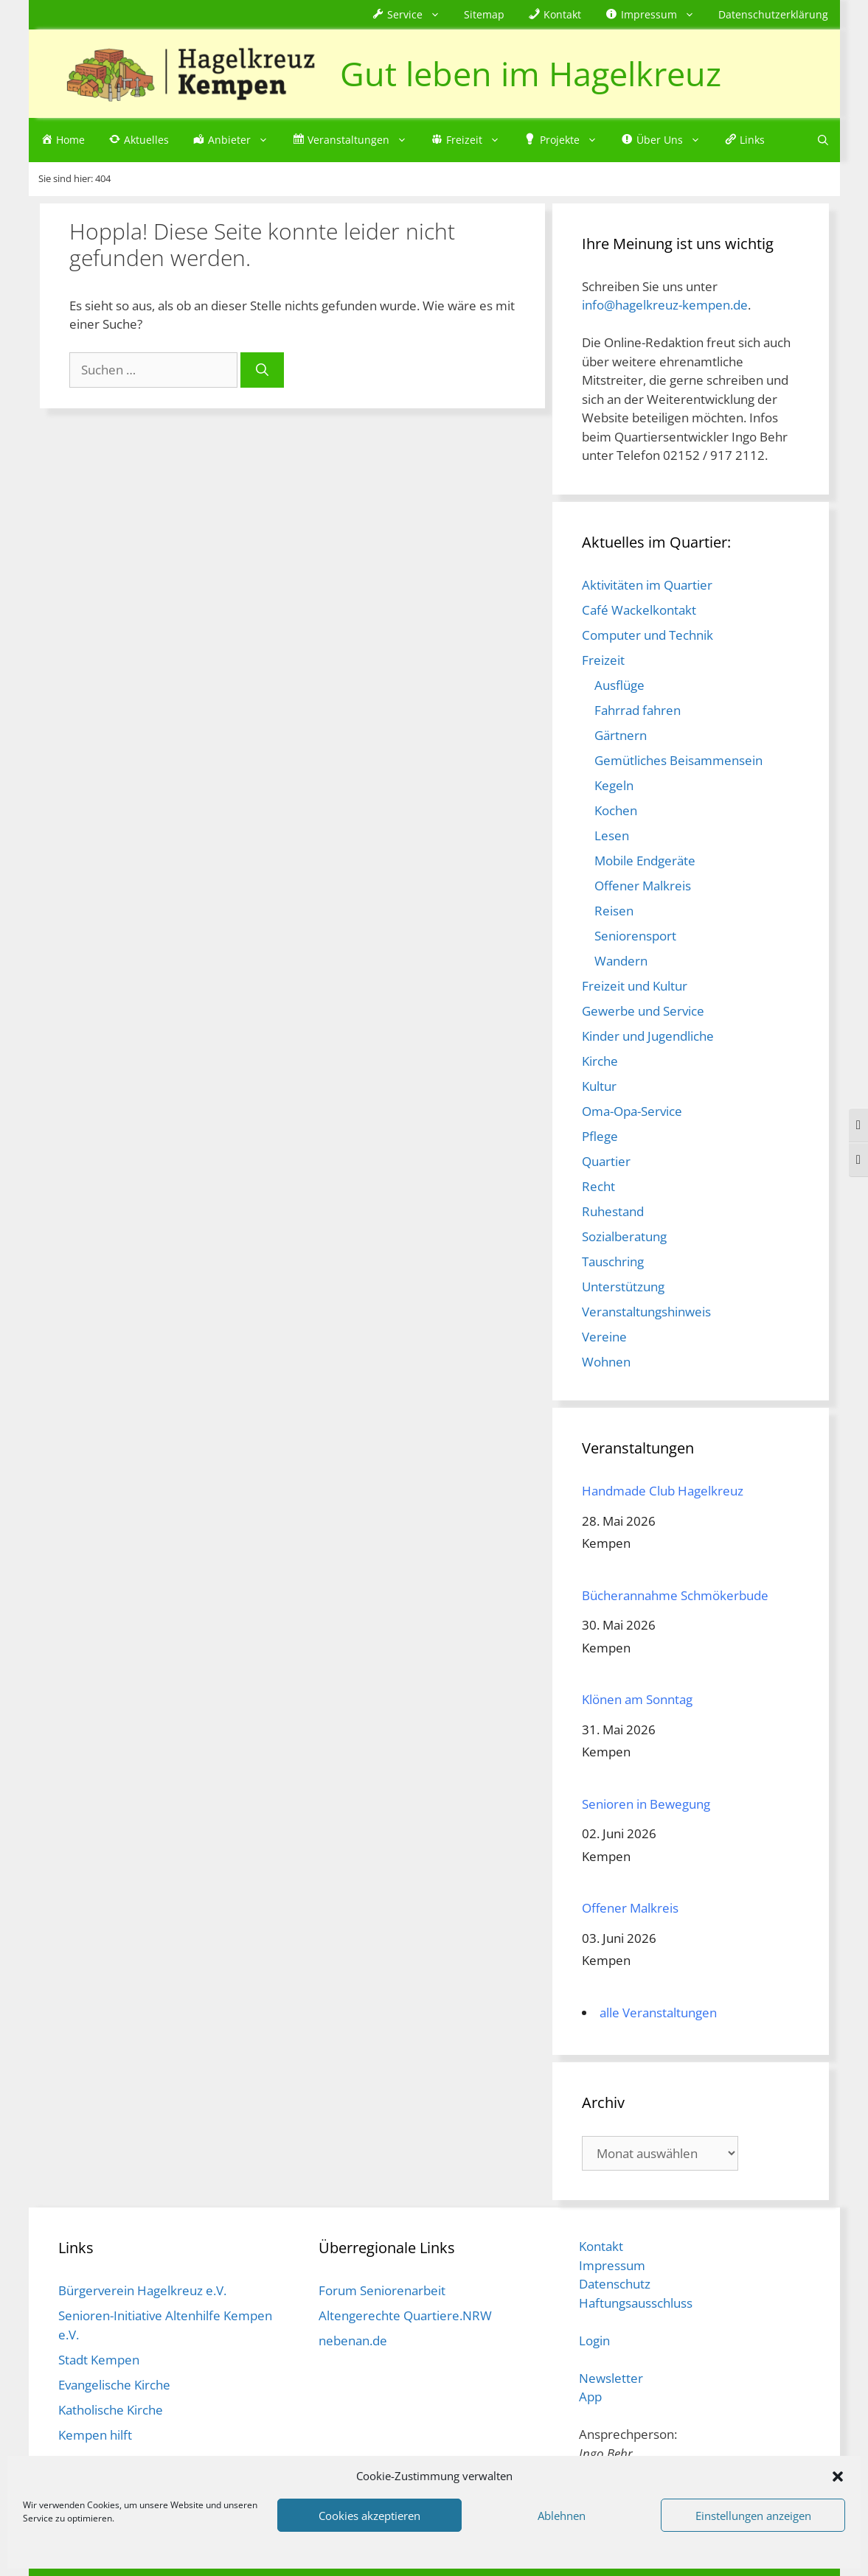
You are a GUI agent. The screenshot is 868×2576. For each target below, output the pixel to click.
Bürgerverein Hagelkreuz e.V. (142, 2290)
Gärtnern (620, 735)
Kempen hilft (95, 2434)
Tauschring (613, 1261)
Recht (598, 1186)
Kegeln (613, 785)
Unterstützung (623, 1286)
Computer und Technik (647, 634)
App (590, 2396)
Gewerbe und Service (643, 1010)
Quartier (606, 1161)
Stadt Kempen (98, 2359)
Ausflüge (619, 685)
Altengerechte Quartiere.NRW (405, 2315)
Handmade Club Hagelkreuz (662, 1490)
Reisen (613, 910)
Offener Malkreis (642, 885)
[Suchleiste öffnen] (823, 140)
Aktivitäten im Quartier (647, 584)
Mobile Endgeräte (644, 860)
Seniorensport (635, 935)
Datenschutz (614, 2283)
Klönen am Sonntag (637, 1699)
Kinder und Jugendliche (648, 1035)
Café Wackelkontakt (639, 609)
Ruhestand (613, 1211)
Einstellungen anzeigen (753, 2515)
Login (594, 2340)
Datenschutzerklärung (773, 14)
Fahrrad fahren (637, 710)
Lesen (611, 835)
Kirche (600, 1061)
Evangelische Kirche (114, 2384)
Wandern (620, 960)
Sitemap (484, 14)
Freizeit (603, 660)
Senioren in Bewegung (646, 1803)
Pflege (600, 1136)
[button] (837, 2475)
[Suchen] (262, 370)
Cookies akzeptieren (369, 2515)
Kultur (599, 1086)
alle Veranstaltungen (658, 2012)
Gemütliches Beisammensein (678, 760)
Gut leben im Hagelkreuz (530, 73)
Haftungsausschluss (635, 2302)
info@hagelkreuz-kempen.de (665, 304)
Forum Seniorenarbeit (382, 2290)
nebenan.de (353, 2340)
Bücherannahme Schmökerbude (675, 1595)
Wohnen (606, 1361)
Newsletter (611, 2378)
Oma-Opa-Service (632, 1111)
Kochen (615, 810)
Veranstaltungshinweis (646, 1311)
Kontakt (601, 2246)
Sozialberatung (624, 1236)
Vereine (604, 1336)
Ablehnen (562, 2515)
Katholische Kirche (110, 2409)
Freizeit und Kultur (634, 985)
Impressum (612, 2265)
